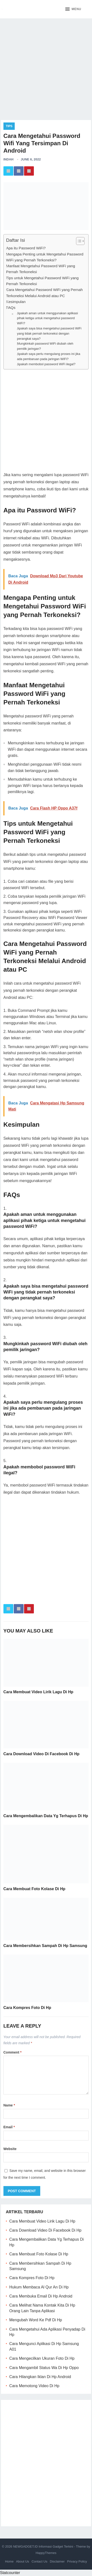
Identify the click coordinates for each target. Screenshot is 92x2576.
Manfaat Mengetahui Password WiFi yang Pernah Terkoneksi (40, 269)
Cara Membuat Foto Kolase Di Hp (34, 1889)
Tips (9, 126)
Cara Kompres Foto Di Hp (27, 2008)
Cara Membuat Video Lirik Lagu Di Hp (38, 1692)
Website (9, 2149)
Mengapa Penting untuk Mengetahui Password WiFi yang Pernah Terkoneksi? (44, 257)
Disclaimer (57, 2561)
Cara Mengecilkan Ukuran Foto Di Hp (42, 2358)
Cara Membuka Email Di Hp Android (40, 2296)
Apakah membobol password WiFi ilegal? (46, 364)
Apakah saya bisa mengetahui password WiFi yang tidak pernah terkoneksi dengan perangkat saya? (49, 333)
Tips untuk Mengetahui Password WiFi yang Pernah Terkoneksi (42, 281)
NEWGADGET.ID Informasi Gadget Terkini (43, 2546)
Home (9, 2561)
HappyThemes (46, 2553)
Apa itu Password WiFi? (26, 248)
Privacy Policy (77, 2561)
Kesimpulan (16, 302)
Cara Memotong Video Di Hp (34, 2386)
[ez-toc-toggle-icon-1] (77, 241)
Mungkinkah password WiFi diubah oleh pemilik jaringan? (45, 346)
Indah (8, 159)
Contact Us (39, 2561)
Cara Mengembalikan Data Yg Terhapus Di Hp (45, 1816)
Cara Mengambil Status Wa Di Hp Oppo (44, 2368)
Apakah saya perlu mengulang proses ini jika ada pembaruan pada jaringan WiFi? (48, 356)
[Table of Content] (80, 241)
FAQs (10, 307)
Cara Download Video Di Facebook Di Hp (41, 1754)
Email (9, 2127)
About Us (22, 2561)
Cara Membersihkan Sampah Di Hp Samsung (45, 1946)
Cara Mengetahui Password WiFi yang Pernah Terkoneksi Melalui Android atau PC (44, 293)
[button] (73, 9)
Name (9, 2105)
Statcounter (10, 2573)
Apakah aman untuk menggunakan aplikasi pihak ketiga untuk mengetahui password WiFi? (47, 318)
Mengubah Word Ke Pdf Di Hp (35, 2320)
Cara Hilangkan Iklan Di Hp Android (40, 2377)
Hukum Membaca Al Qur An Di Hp (39, 2287)
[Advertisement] (46, 68)
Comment (12, 2052)
